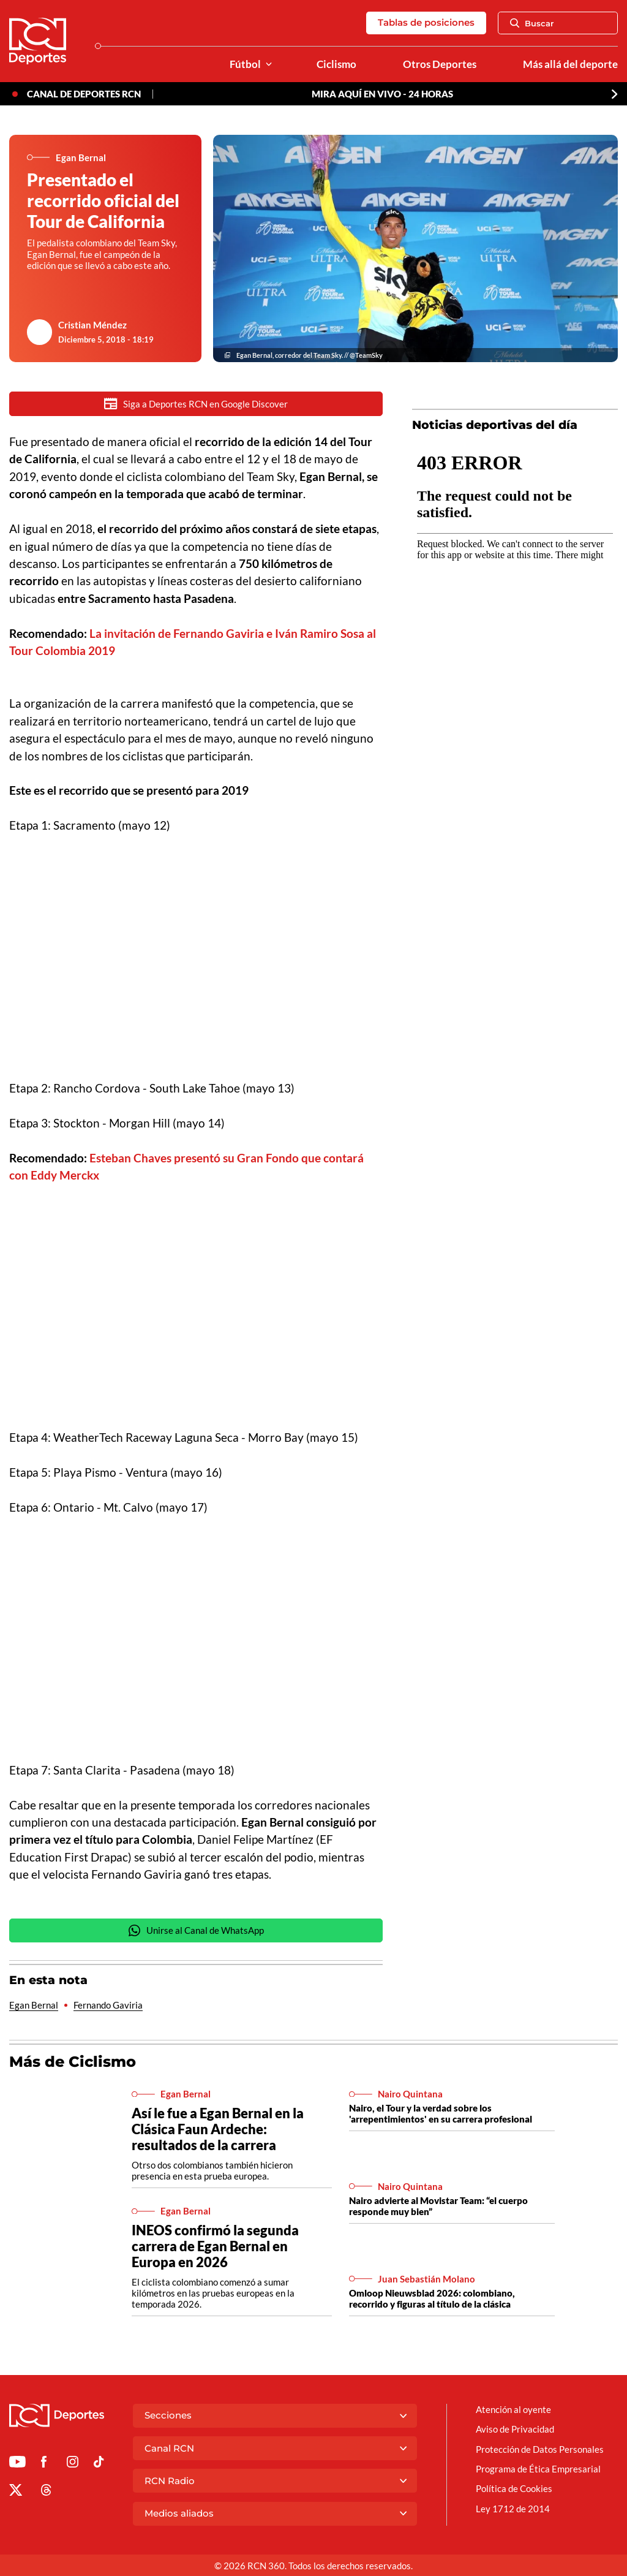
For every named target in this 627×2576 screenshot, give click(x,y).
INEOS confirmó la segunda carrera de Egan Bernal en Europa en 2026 (215, 2246)
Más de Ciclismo (72, 2062)
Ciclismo (336, 64)
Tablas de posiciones (426, 22)
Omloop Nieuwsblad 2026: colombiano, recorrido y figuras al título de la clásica (432, 2299)
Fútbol (245, 64)
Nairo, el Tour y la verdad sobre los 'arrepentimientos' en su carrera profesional (440, 2114)
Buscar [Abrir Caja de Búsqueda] (532, 23)
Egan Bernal (33, 2005)
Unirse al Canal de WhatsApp (196, 1931)
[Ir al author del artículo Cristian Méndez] (40, 332)
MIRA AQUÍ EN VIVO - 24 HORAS (382, 93)
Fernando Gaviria (108, 2005)
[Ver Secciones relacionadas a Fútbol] (269, 64)
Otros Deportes (439, 64)
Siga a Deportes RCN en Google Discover (196, 403)
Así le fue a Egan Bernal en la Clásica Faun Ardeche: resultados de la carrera (218, 2129)
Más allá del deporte (570, 64)
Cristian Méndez (92, 324)
